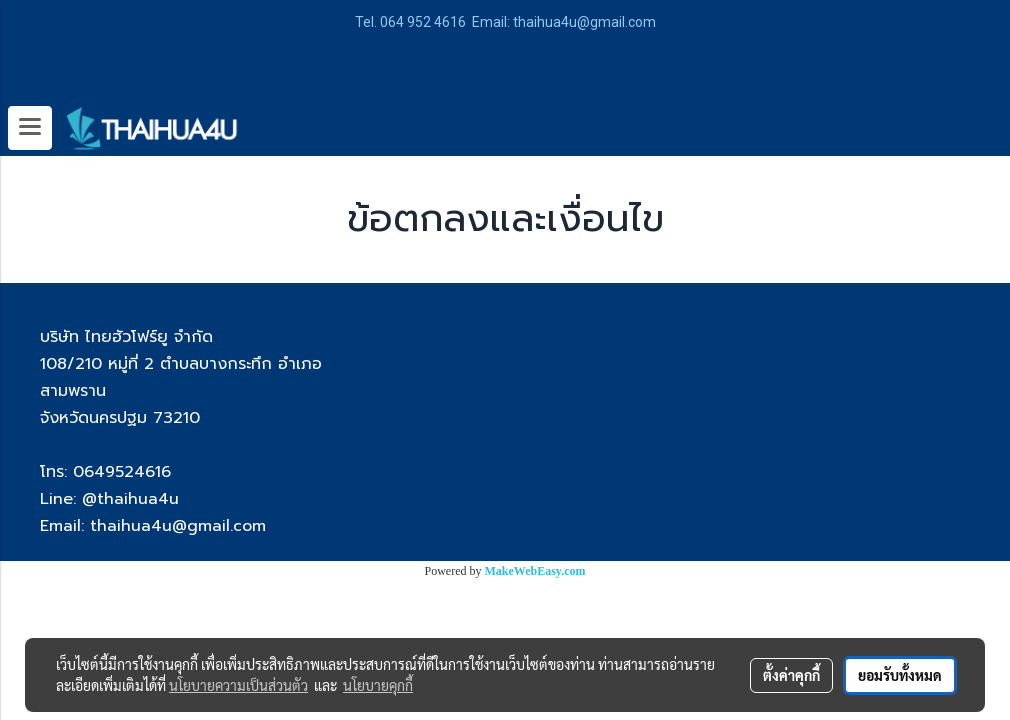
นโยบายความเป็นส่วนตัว (238, 685)
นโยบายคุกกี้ (378, 685)
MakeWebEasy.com (535, 571)
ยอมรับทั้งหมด (900, 675)
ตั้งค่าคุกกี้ (791, 675)
